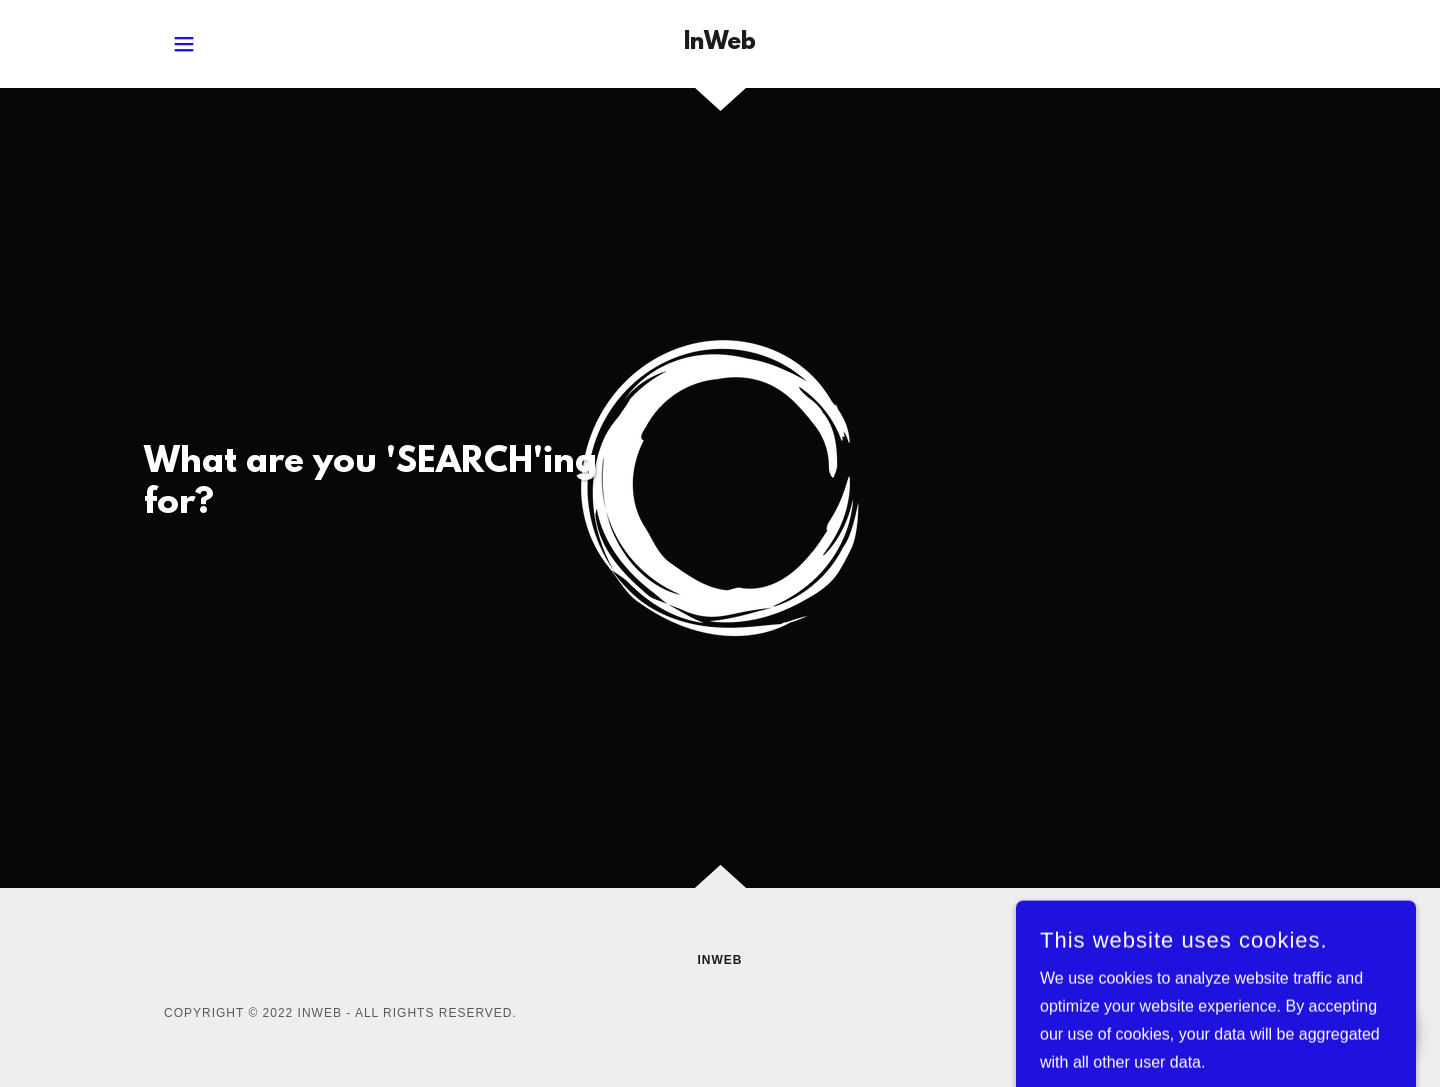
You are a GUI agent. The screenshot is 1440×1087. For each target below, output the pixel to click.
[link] (720, 43)
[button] (184, 44)
